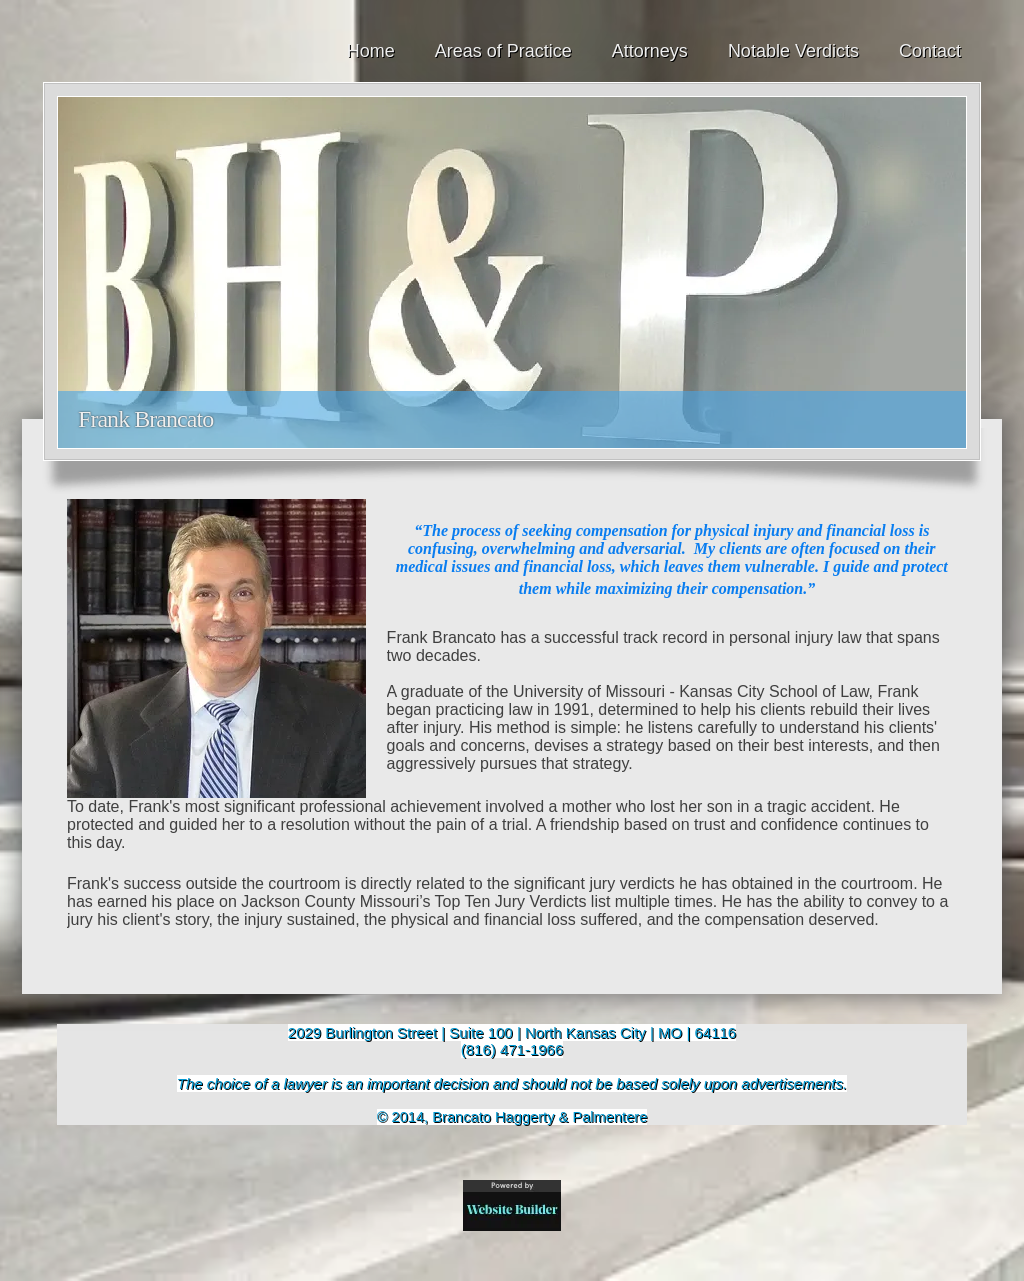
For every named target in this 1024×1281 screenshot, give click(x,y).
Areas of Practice (503, 51)
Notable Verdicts (793, 51)
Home (371, 51)
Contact (930, 51)
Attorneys (650, 51)
